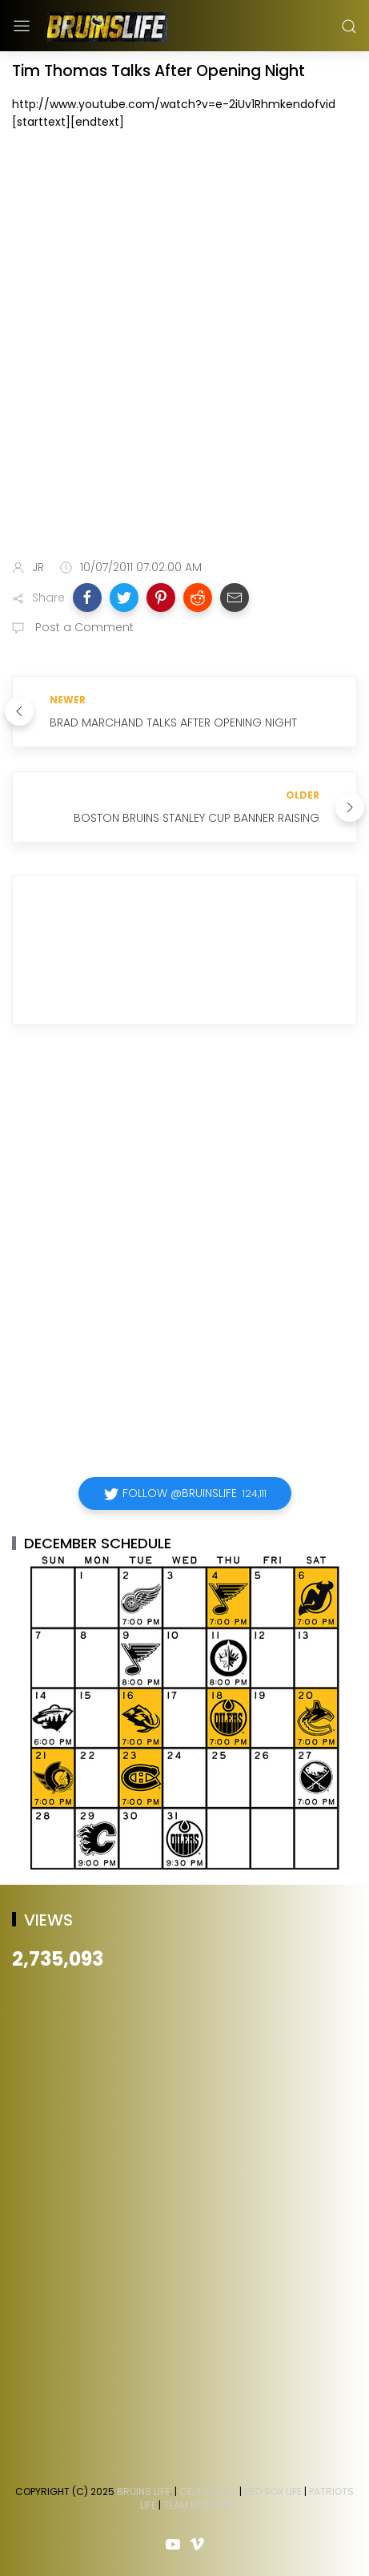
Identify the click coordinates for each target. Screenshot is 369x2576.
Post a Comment (83, 627)
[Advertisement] (184, 348)
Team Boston (196, 2505)
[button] (87, 597)
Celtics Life (208, 2491)
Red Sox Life (273, 2491)
